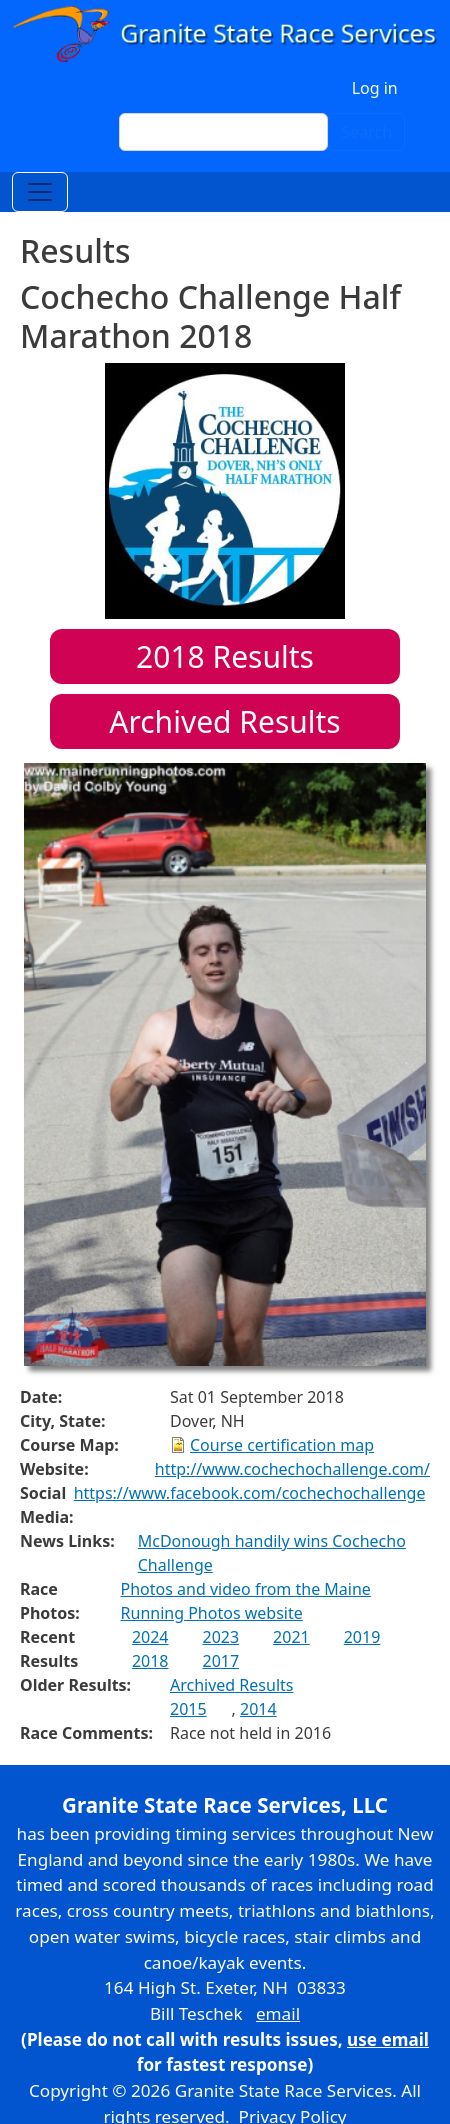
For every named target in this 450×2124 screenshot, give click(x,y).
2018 (150, 1661)
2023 (221, 1637)
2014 (258, 1709)
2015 (188, 1709)
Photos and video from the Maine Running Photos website (246, 1601)
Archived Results (224, 721)
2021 (291, 1637)
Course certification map (282, 1445)
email (278, 2013)
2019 (362, 1637)
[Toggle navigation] (40, 192)
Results (225, 656)
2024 (150, 1637)
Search (366, 132)
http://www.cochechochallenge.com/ (292, 1469)
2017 (221, 1661)
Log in (375, 88)
